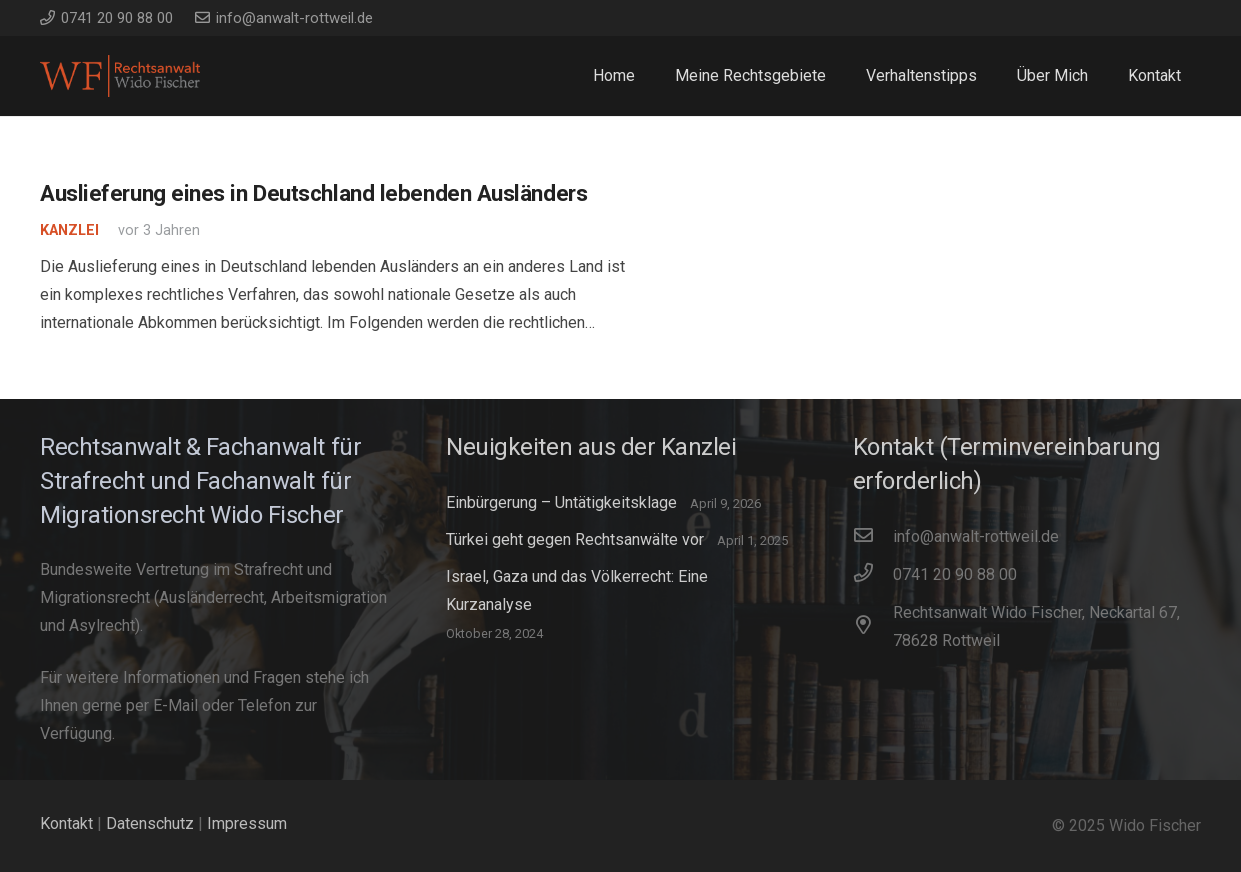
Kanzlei (69, 230)
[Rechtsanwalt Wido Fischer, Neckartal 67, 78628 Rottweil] (873, 627)
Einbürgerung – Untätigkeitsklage (561, 502)
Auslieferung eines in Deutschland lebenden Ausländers (313, 193)
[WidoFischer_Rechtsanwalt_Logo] (120, 76)
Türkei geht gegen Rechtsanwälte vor (575, 539)
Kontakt (66, 823)
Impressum (247, 823)
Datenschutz (150, 823)
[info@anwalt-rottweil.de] (873, 537)
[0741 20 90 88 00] (873, 575)
